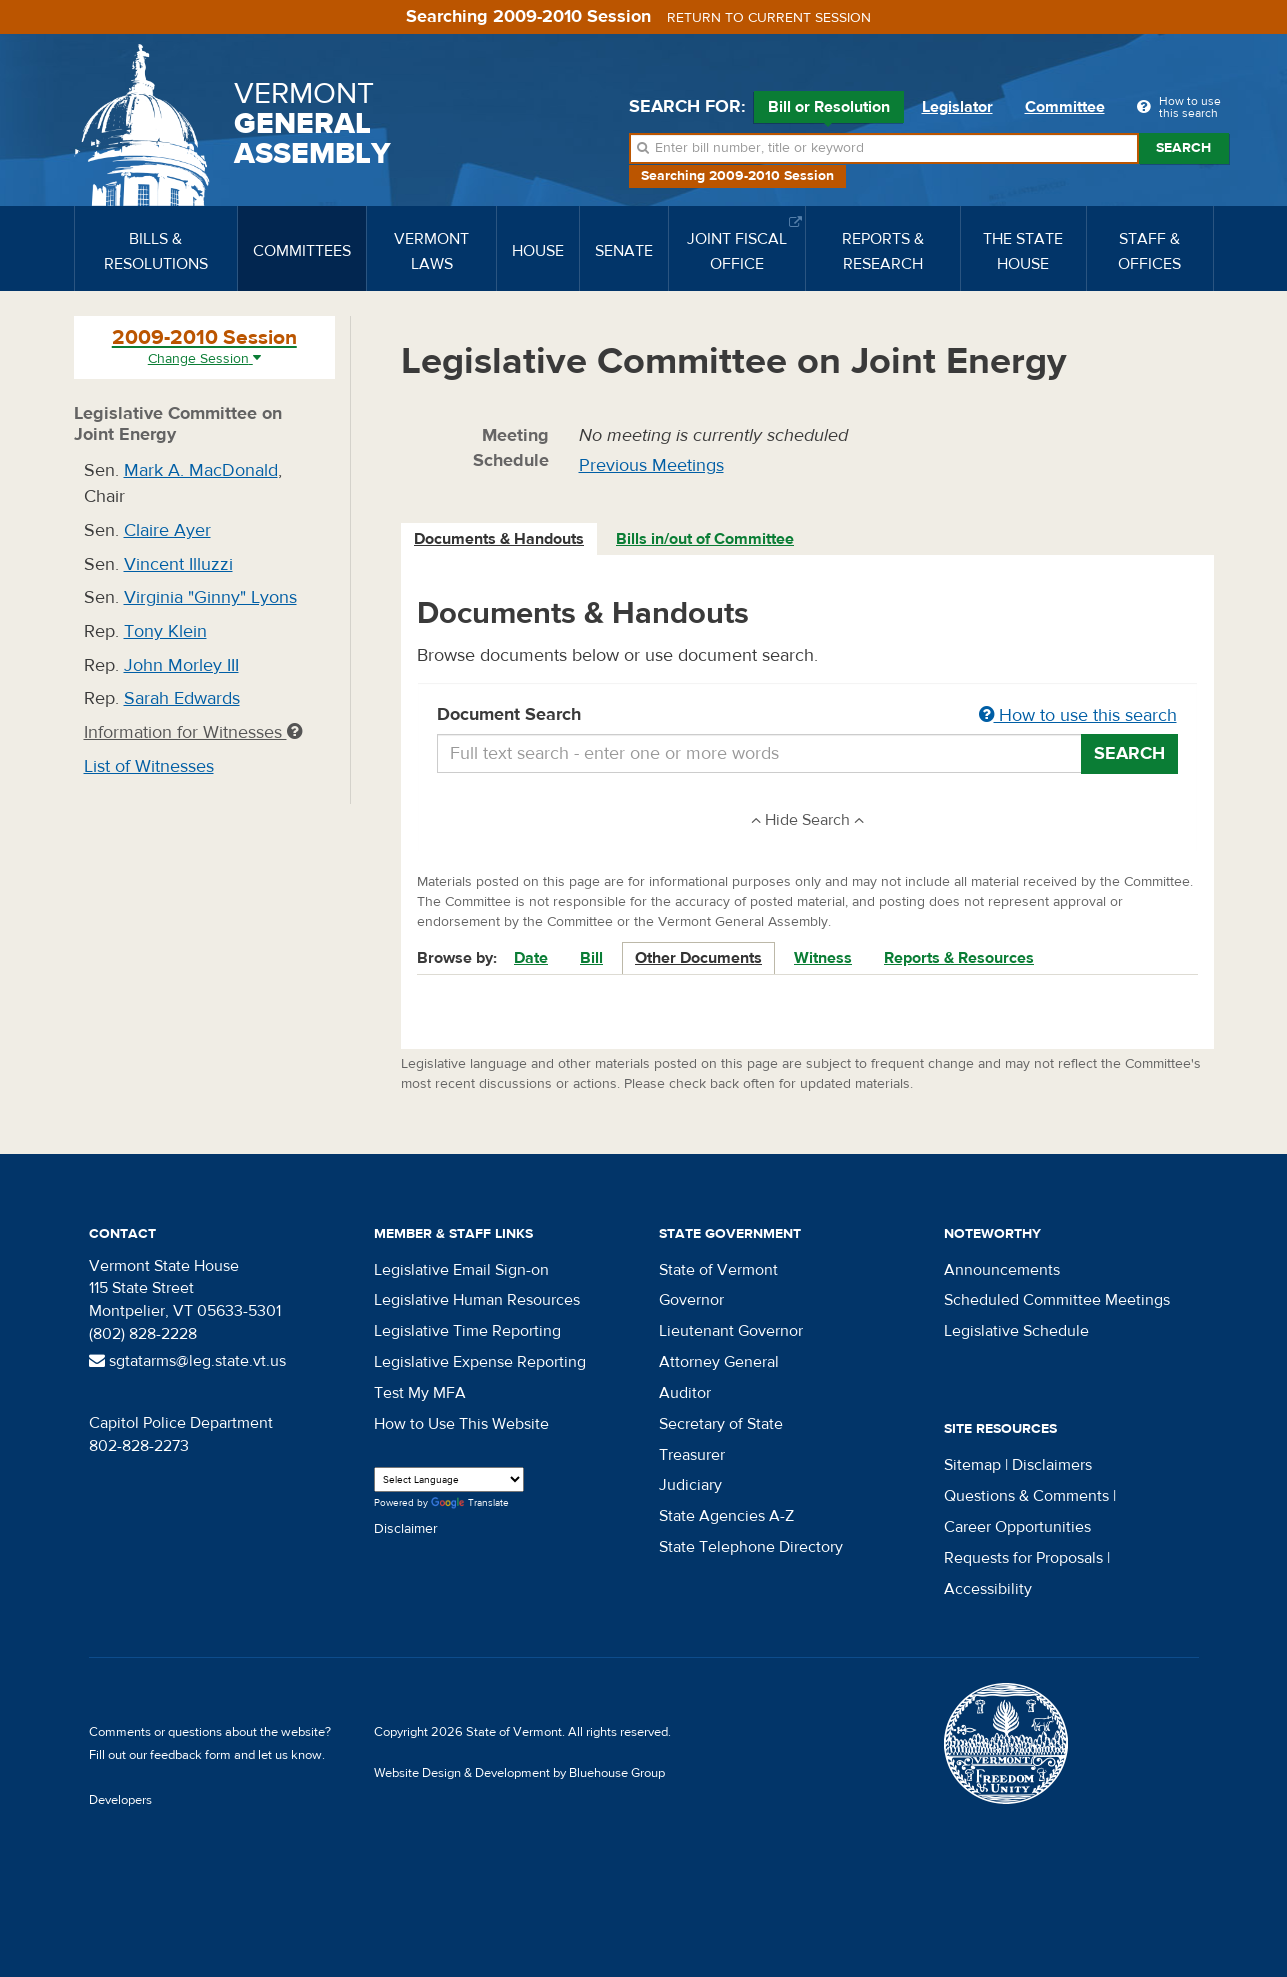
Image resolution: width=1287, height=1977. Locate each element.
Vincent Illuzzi (178, 564)
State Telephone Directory (751, 1547)
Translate (470, 1503)
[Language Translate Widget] (449, 1479)
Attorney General (719, 1362)
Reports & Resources (959, 958)
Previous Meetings (651, 465)
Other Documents (698, 958)
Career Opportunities (1017, 1527)
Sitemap (972, 1465)
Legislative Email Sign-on (461, 1270)
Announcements (1002, 1270)
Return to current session (769, 18)
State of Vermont (718, 1270)
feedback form (190, 1755)
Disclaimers (1052, 1465)
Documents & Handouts (499, 539)
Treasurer (692, 1455)
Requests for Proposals (1023, 1558)
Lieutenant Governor (731, 1331)
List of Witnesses (149, 766)
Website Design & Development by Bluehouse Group (519, 1773)
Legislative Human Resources (477, 1300)
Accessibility (988, 1589)
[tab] (500, 539)
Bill (591, 958)
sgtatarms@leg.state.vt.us (187, 1361)
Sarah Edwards (182, 698)
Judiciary (690, 1485)
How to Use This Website (461, 1424)
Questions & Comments (1026, 1496)
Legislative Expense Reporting (480, 1362)
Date (531, 958)
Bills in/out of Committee (705, 539)
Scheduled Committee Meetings (1057, 1300)
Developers (120, 1800)
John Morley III (181, 665)
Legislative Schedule (1016, 1331)
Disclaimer (406, 1529)
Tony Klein (165, 631)
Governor (691, 1300)
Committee (1065, 107)
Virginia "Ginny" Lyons (210, 597)
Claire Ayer (167, 530)
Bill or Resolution (829, 110)
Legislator (957, 107)
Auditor (685, 1393)
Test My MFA (420, 1393)
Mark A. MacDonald (201, 470)
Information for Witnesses (193, 732)
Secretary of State (721, 1424)
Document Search (807, 716)
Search (1183, 148)
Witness (823, 958)
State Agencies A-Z (726, 1516)
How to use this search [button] (1078, 715)
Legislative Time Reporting (467, 1331)
